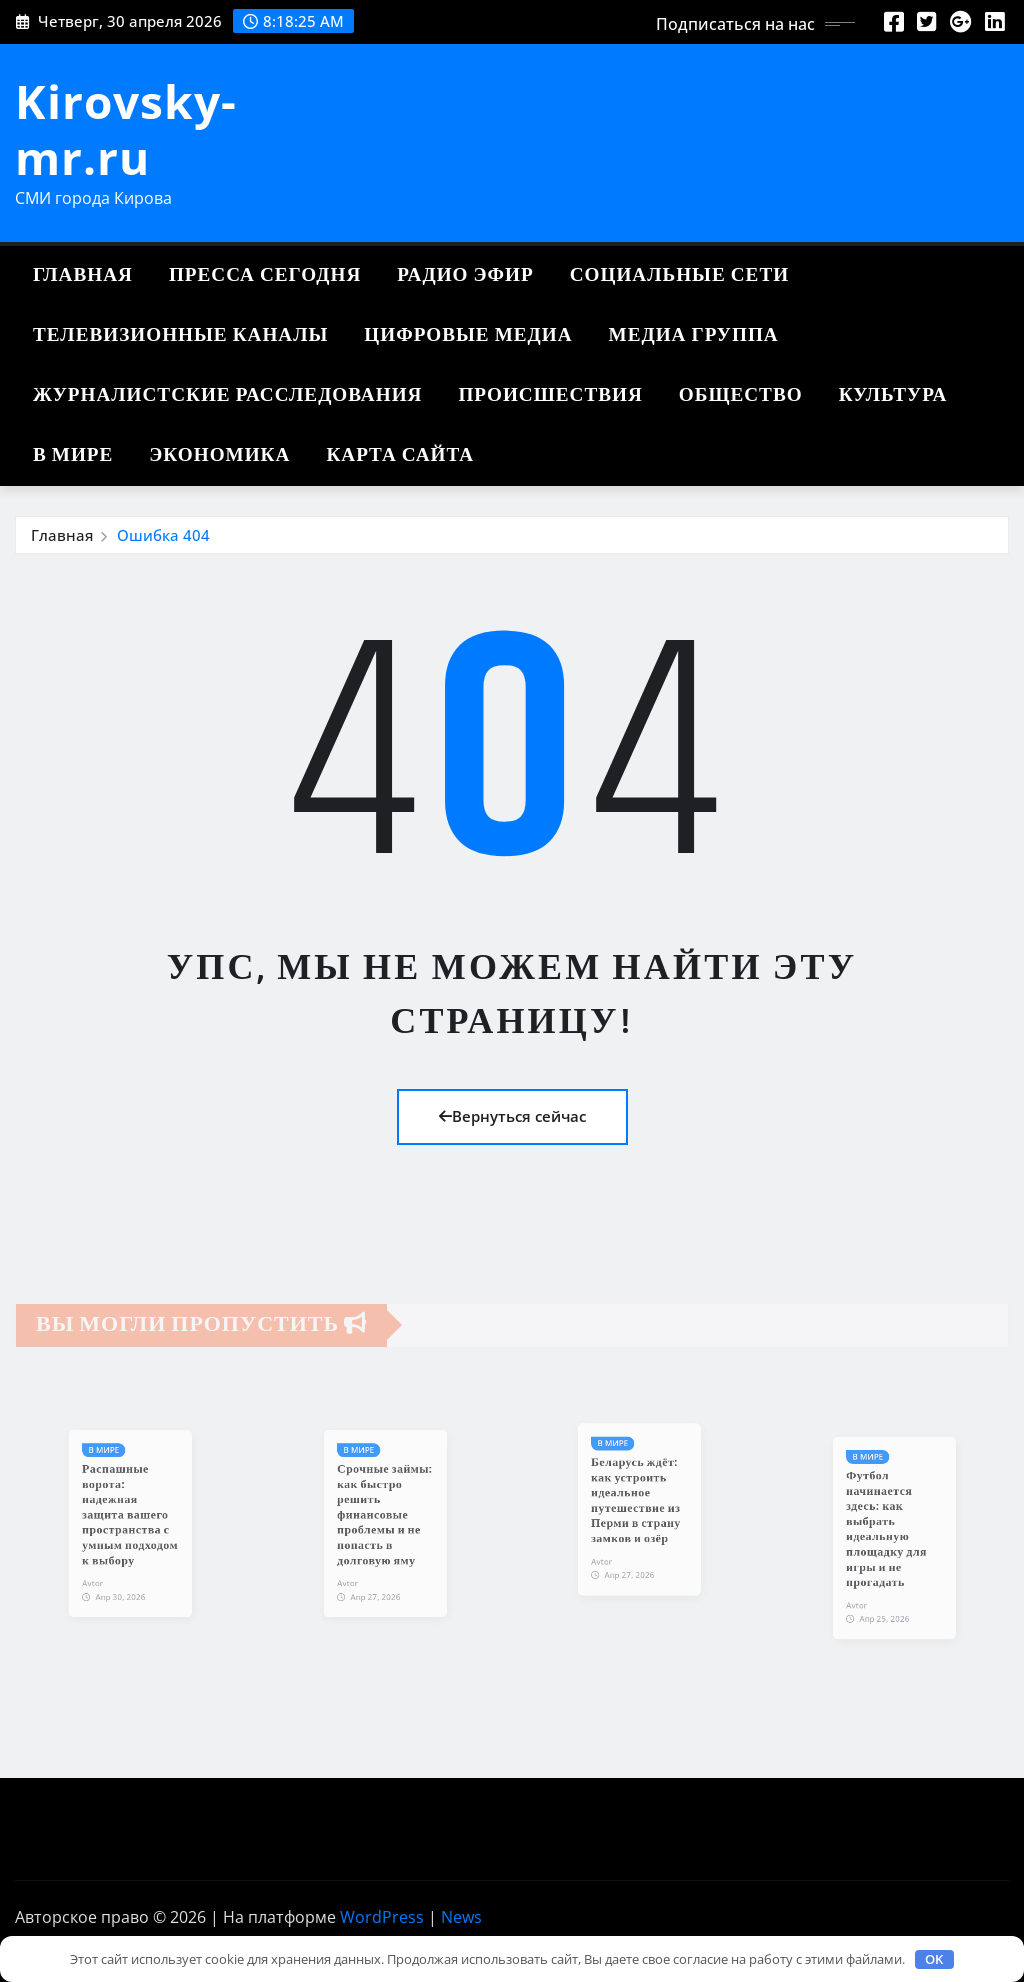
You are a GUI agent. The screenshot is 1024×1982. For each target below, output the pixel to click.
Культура (893, 395)
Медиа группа (694, 335)
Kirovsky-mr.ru (126, 128)
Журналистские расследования (227, 395)
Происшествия (550, 395)
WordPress (382, 1917)
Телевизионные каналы (180, 335)
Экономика (219, 455)
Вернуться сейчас (512, 1116)
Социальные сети (679, 275)
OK (934, 1959)
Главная (83, 275)
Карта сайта (400, 455)
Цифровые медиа (468, 335)
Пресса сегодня (265, 275)
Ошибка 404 (163, 535)
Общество (741, 395)
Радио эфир (465, 275)
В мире (73, 455)
